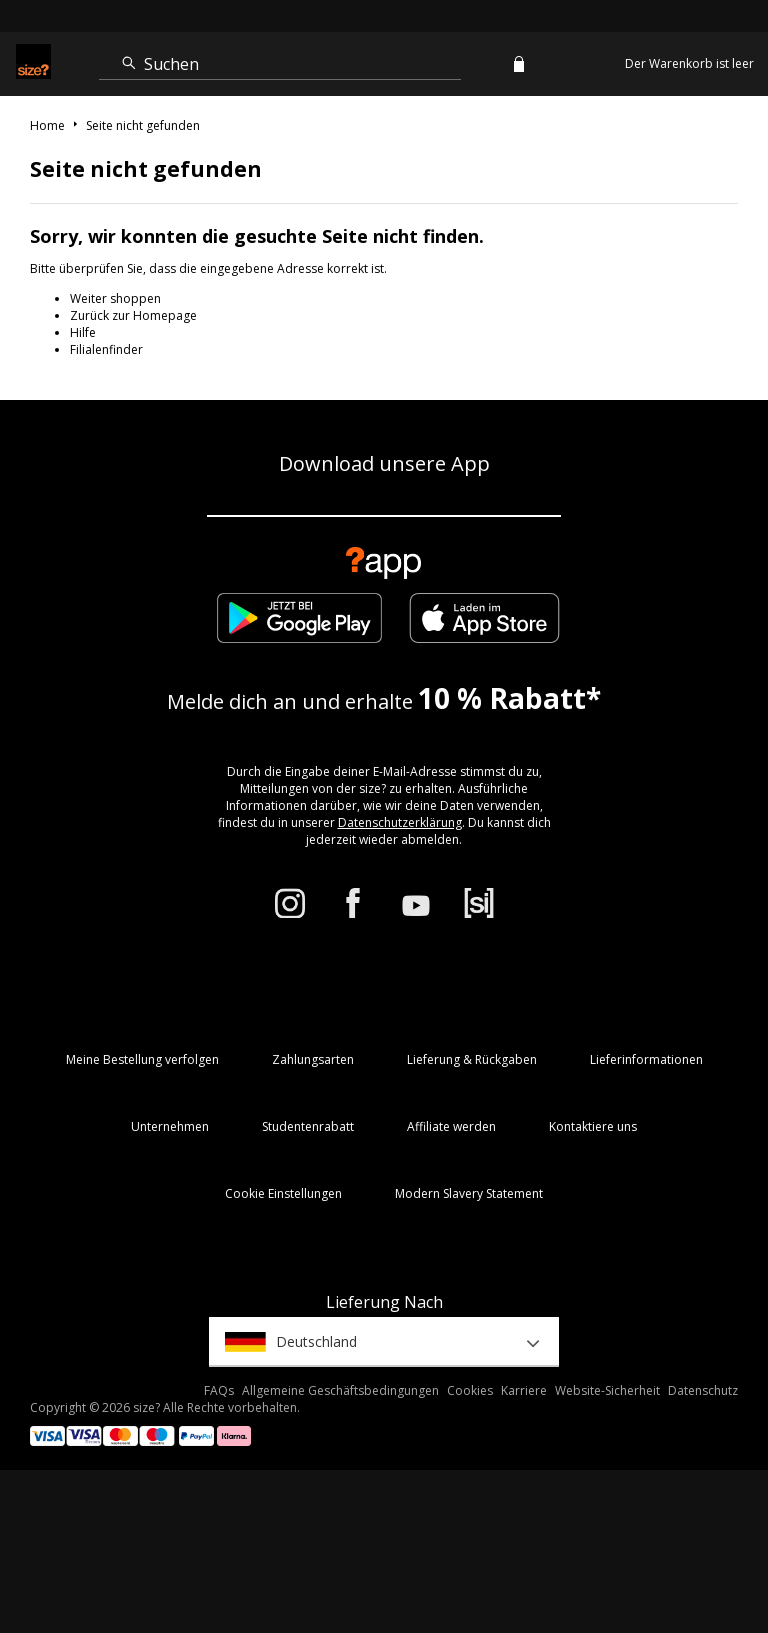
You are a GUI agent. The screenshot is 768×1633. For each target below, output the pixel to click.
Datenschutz (703, 1390)
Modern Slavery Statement (469, 1193)
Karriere (524, 1390)
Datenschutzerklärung (400, 822)
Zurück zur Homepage (133, 315)
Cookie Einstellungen (283, 1193)
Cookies (470, 1390)
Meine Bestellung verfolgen (142, 1059)
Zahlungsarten (313, 1059)
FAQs (219, 1390)
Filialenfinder (106, 349)
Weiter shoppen (115, 298)
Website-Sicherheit (607, 1390)
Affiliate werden (451, 1126)
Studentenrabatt (308, 1126)
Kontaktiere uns (593, 1126)
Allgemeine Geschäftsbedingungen (340, 1390)
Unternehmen (170, 1126)
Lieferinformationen (646, 1059)
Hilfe (83, 332)
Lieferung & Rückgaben (472, 1059)
